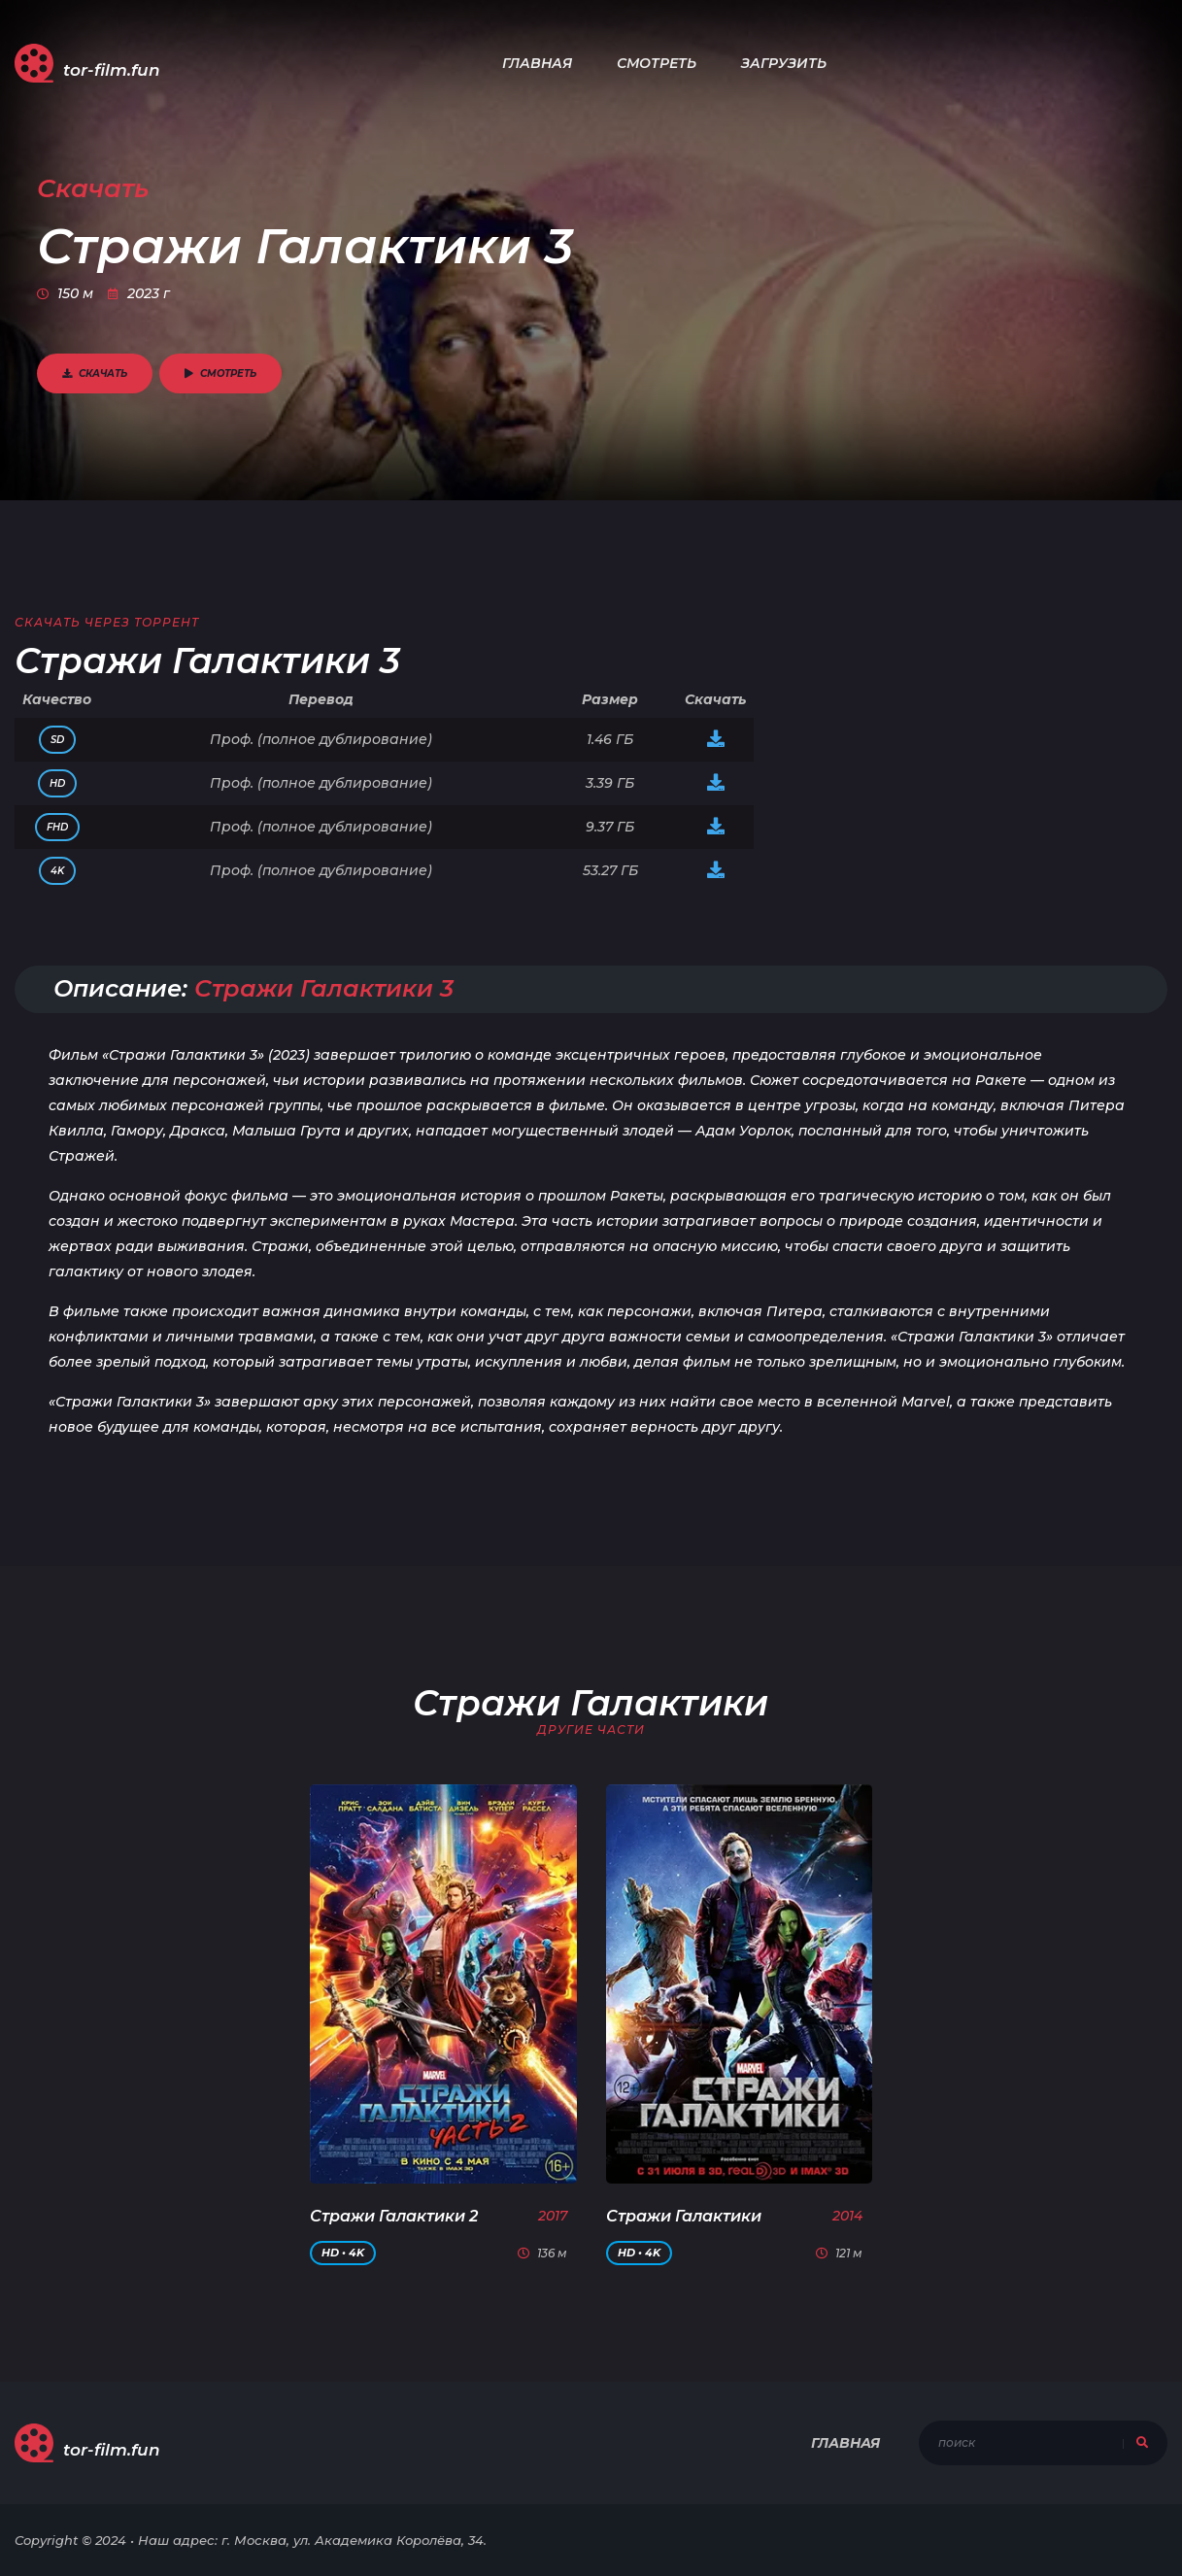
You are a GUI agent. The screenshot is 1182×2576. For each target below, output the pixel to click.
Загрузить (784, 63)
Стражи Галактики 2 (394, 2216)
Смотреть (656, 63)
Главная (537, 63)
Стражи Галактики (683, 2216)
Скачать (94, 373)
